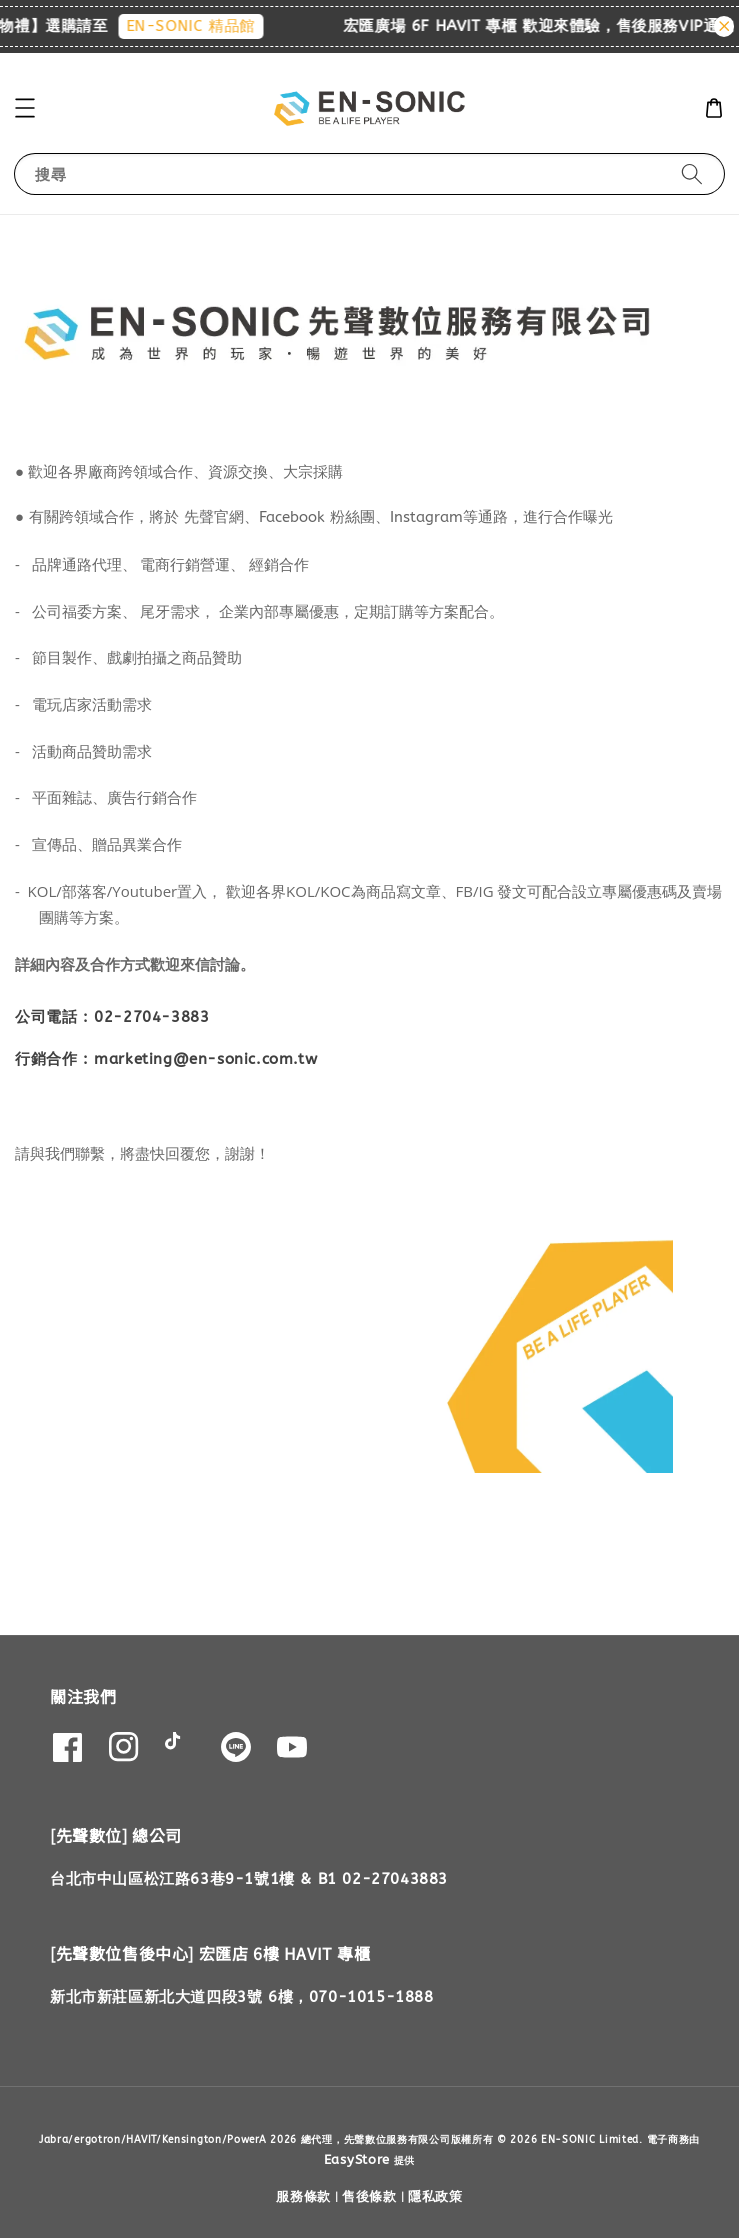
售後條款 (369, 2196)
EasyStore (357, 2159)
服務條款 (303, 2196)
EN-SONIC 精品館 (201, 26)
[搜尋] (692, 173)
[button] (25, 108)
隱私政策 (435, 2196)
